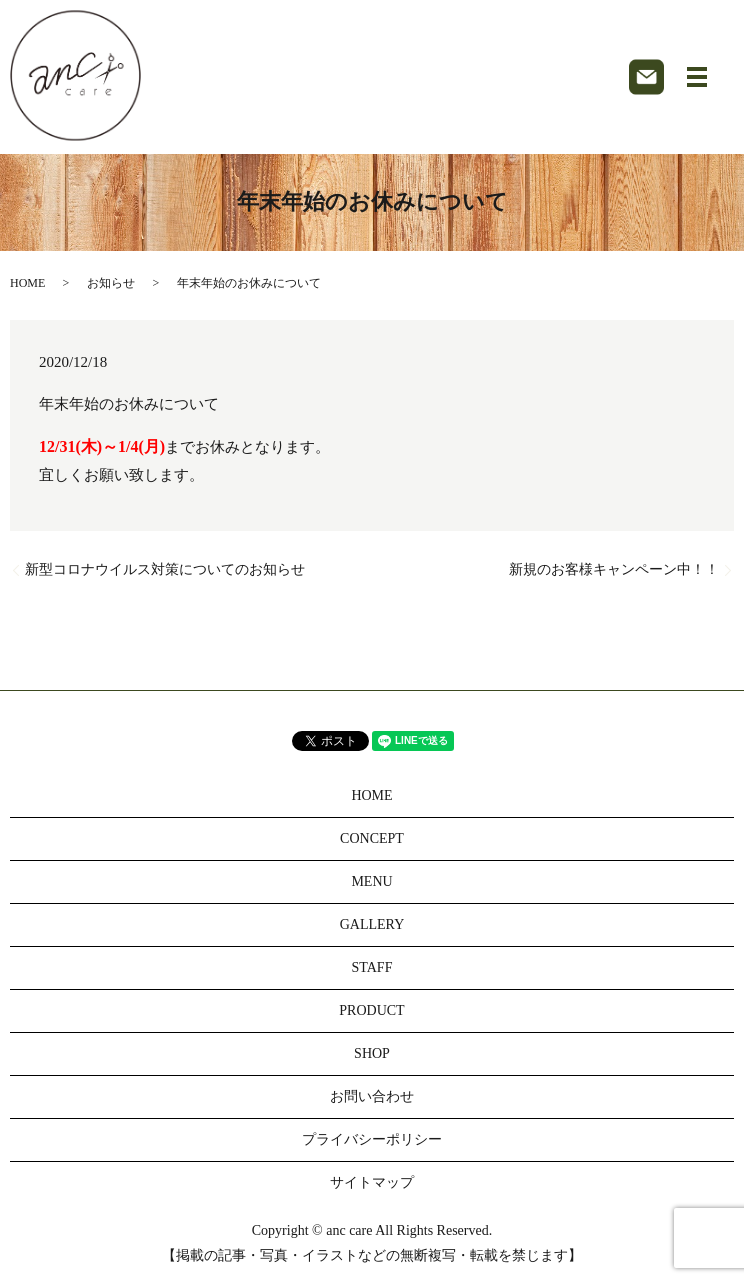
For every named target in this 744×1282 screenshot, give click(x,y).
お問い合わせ (372, 1096)
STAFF (372, 967)
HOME (27, 283)
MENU (371, 881)
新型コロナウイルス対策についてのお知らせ (165, 569)
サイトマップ (372, 1182)
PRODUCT (371, 1010)
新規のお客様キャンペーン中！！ (614, 569)
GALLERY (372, 924)
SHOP (372, 1053)
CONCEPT (372, 838)
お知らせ (111, 283)
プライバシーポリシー (372, 1139)
